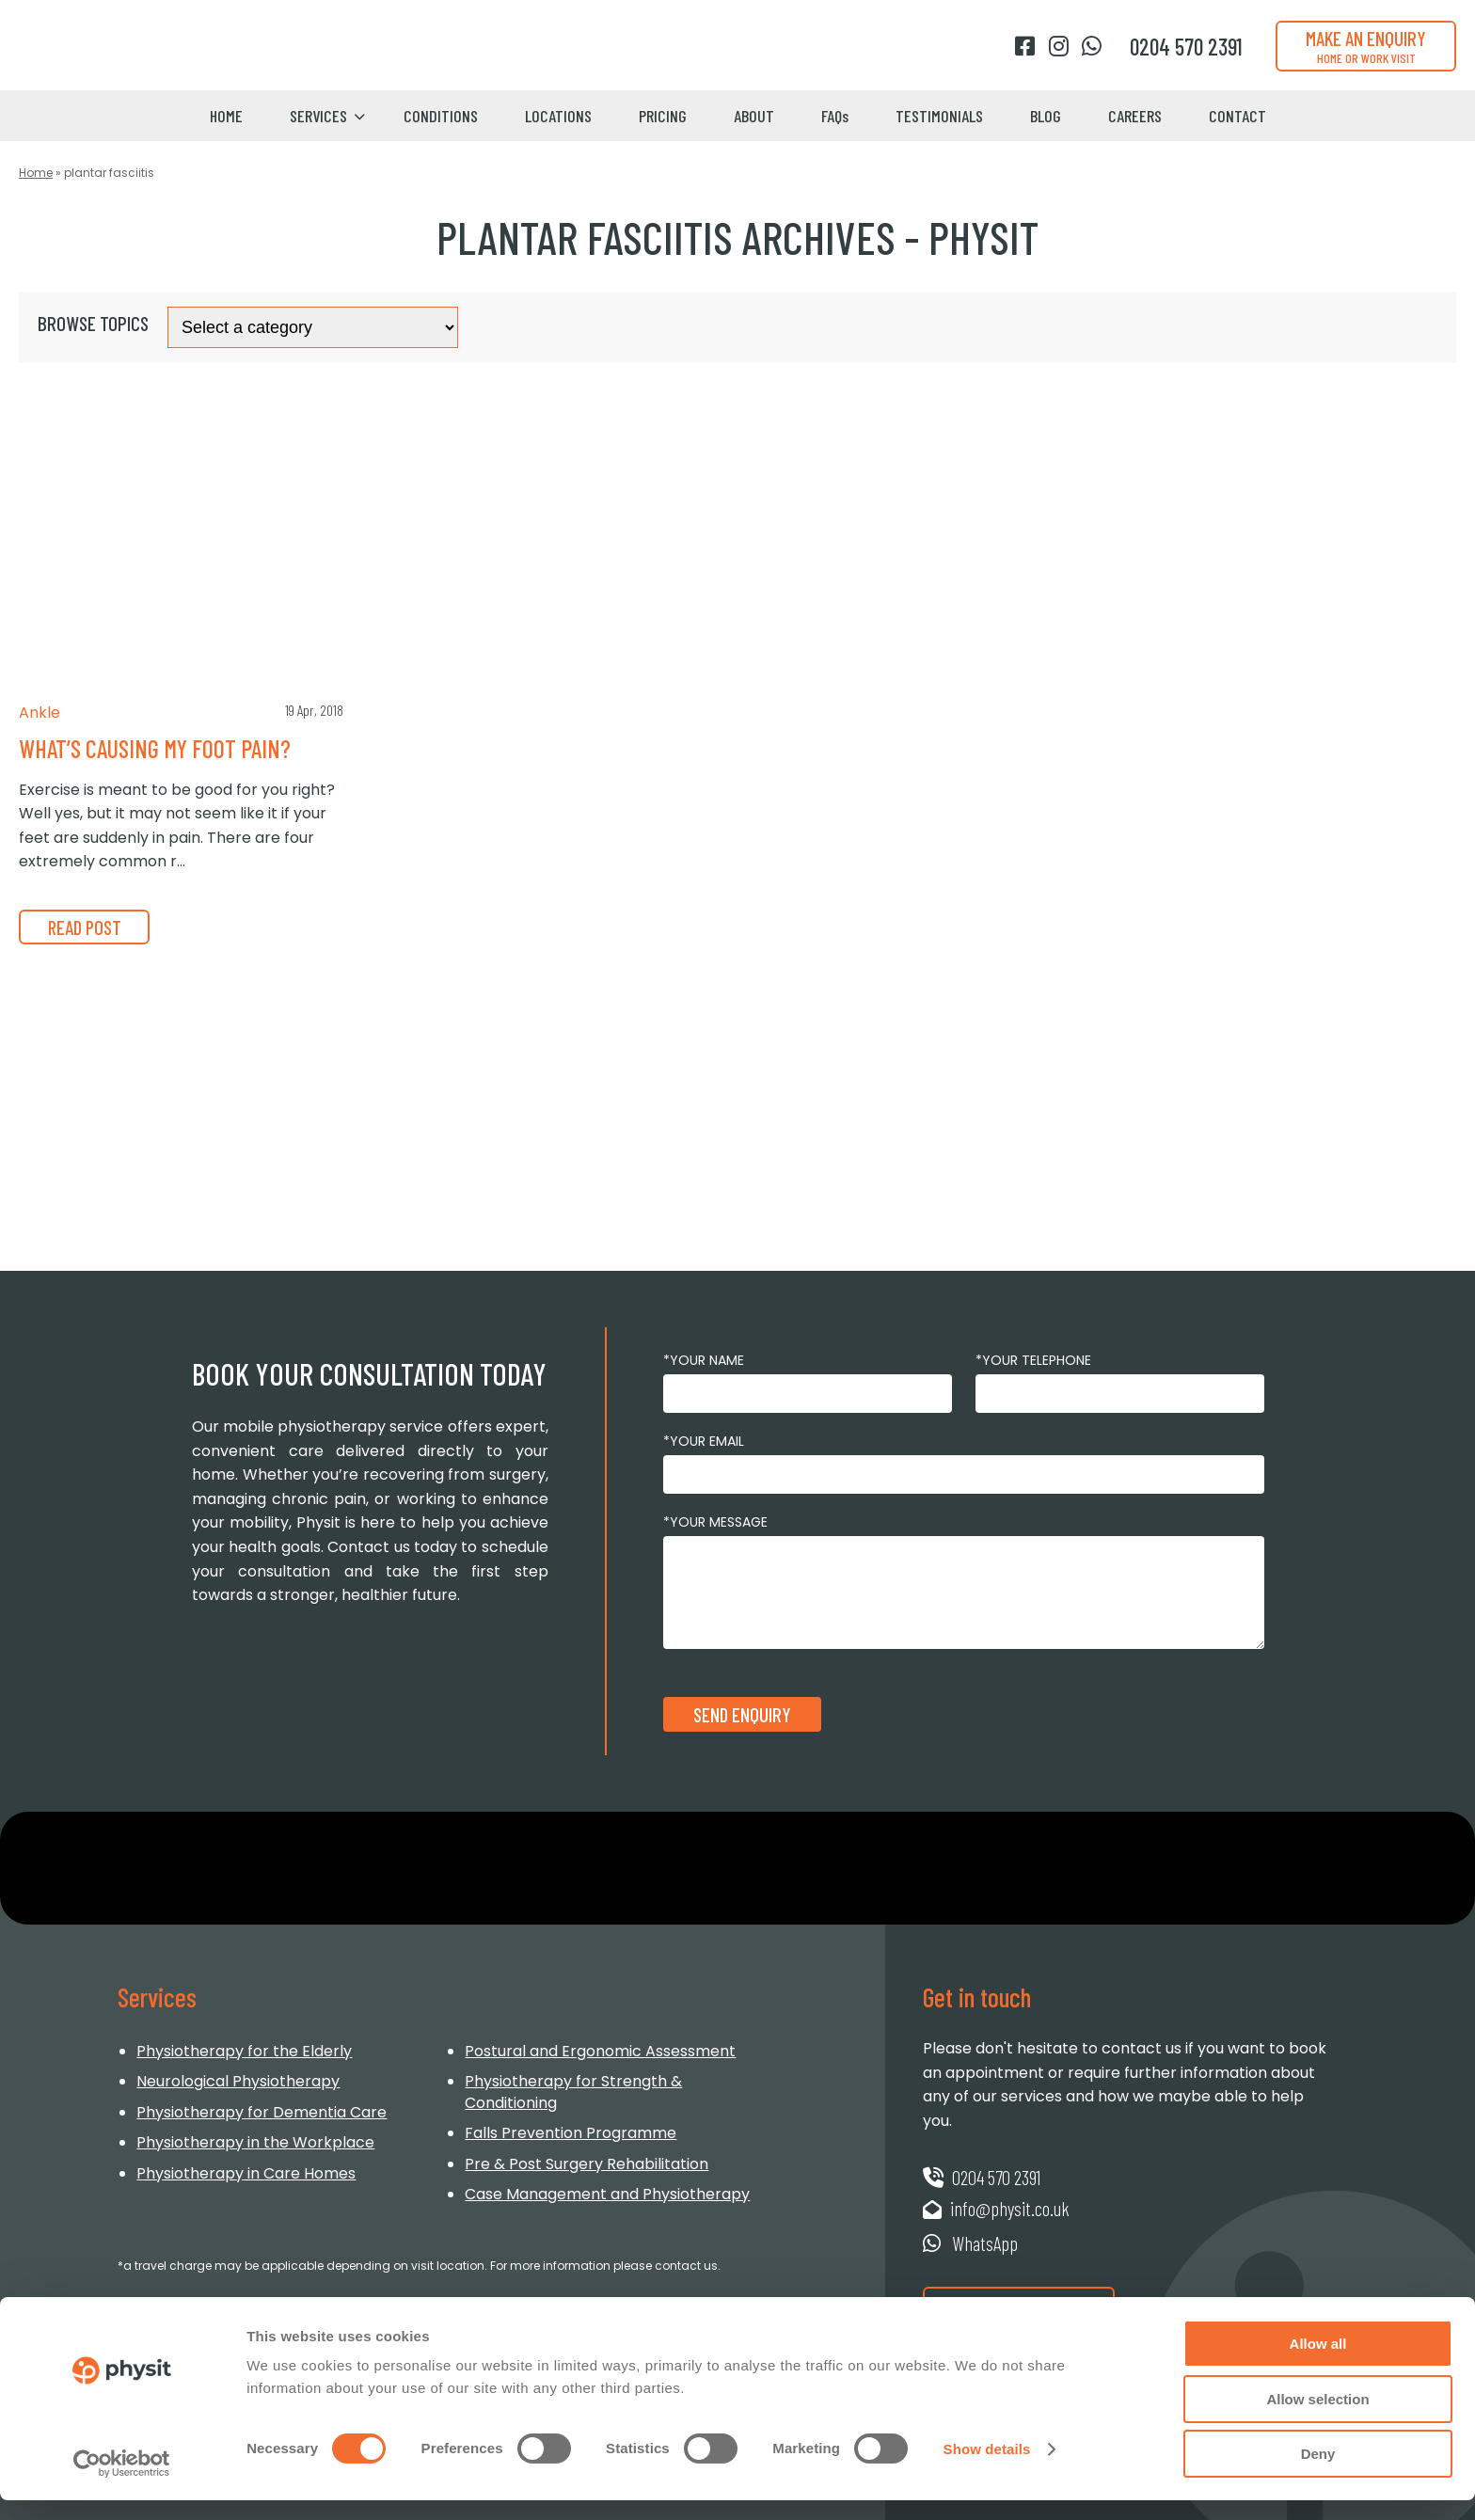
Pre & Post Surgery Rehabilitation (586, 2164)
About (754, 115)
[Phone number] (1186, 46)
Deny (1318, 2473)
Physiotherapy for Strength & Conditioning (573, 2091)
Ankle (39, 712)
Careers (1135, 115)
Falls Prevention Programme (570, 2133)
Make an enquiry (1366, 46)
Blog (1045, 115)
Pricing (663, 115)
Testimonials (939, 115)
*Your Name (703, 1360)
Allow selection (1317, 2419)
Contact (1237, 115)
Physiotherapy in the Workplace (255, 2142)
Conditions (441, 115)
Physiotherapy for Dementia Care (261, 2112)
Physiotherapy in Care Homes (246, 2173)
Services (318, 115)
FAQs (835, 115)
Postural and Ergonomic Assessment (600, 2051)
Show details (987, 2469)
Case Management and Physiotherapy (607, 2194)
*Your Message (715, 1522)
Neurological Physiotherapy (238, 2081)
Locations (558, 115)
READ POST (86, 927)
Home (226, 115)
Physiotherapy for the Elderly (244, 2051)
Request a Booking (1022, 2304)
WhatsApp (971, 2243)
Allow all (1318, 2363)
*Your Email (703, 1441)
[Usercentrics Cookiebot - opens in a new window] (122, 2483)
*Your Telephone (1033, 1360)
